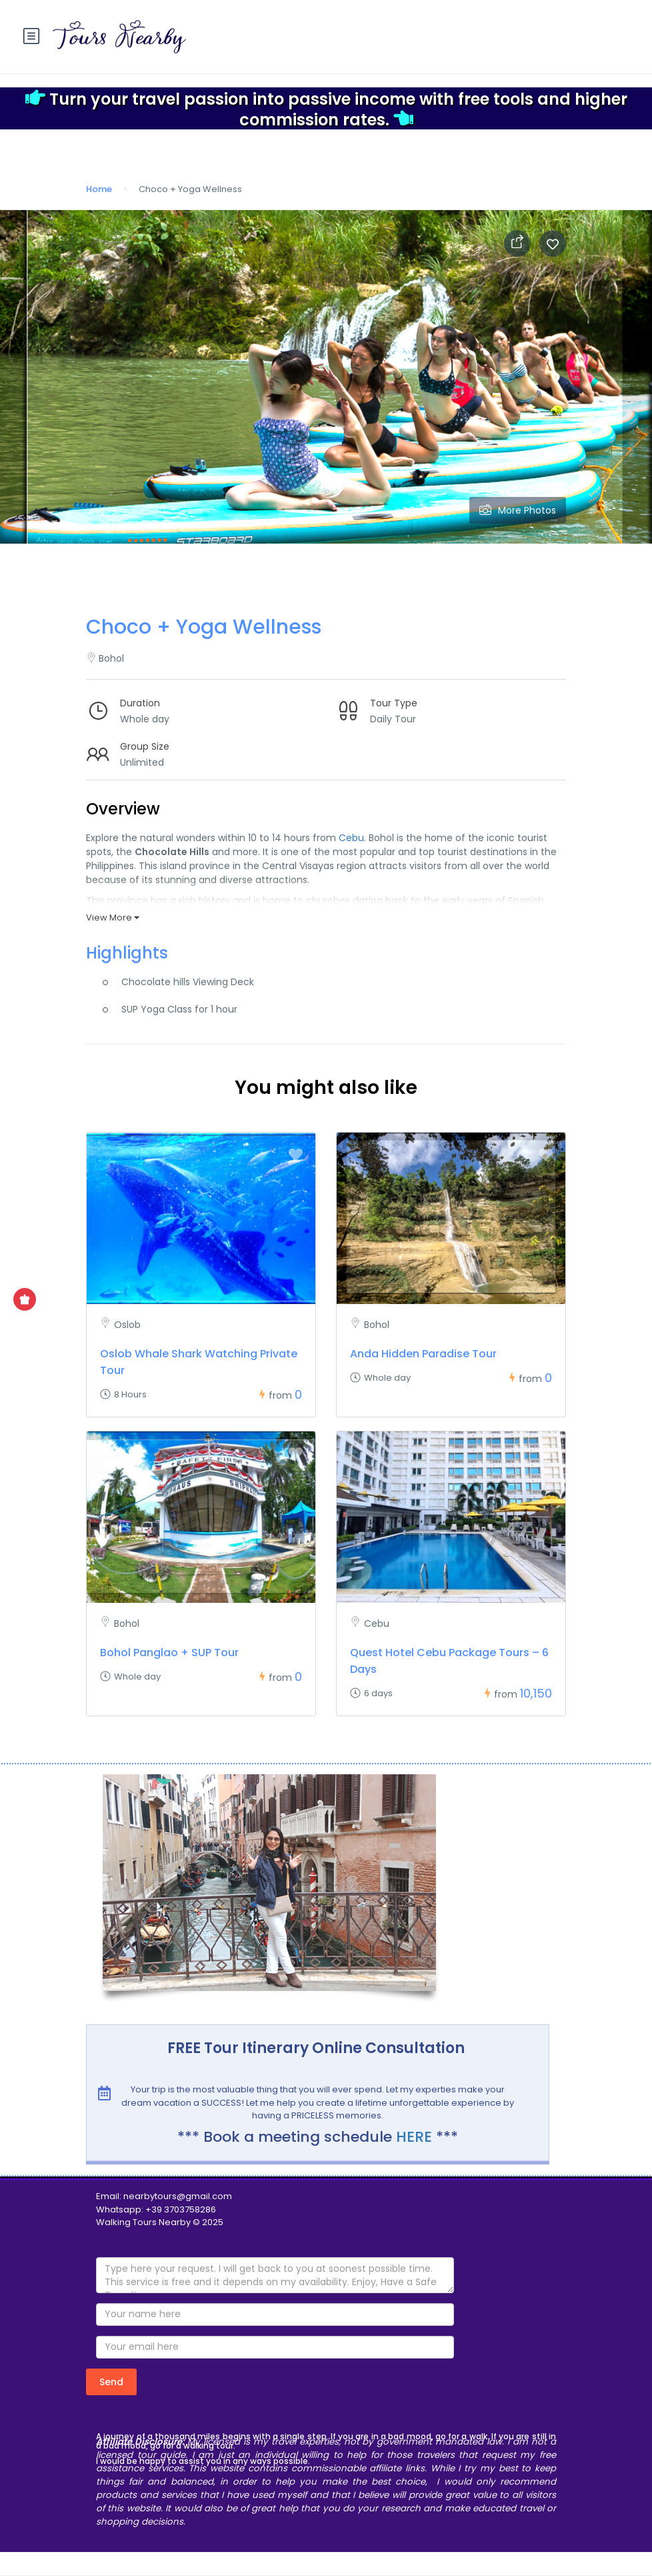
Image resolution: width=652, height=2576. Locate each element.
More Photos (517, 510)
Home (99, 189)
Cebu (351, 837)
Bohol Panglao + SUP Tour (169, 1652)
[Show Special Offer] (24, 1299)
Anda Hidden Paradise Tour (423, 1353)
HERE (414, 2136)
